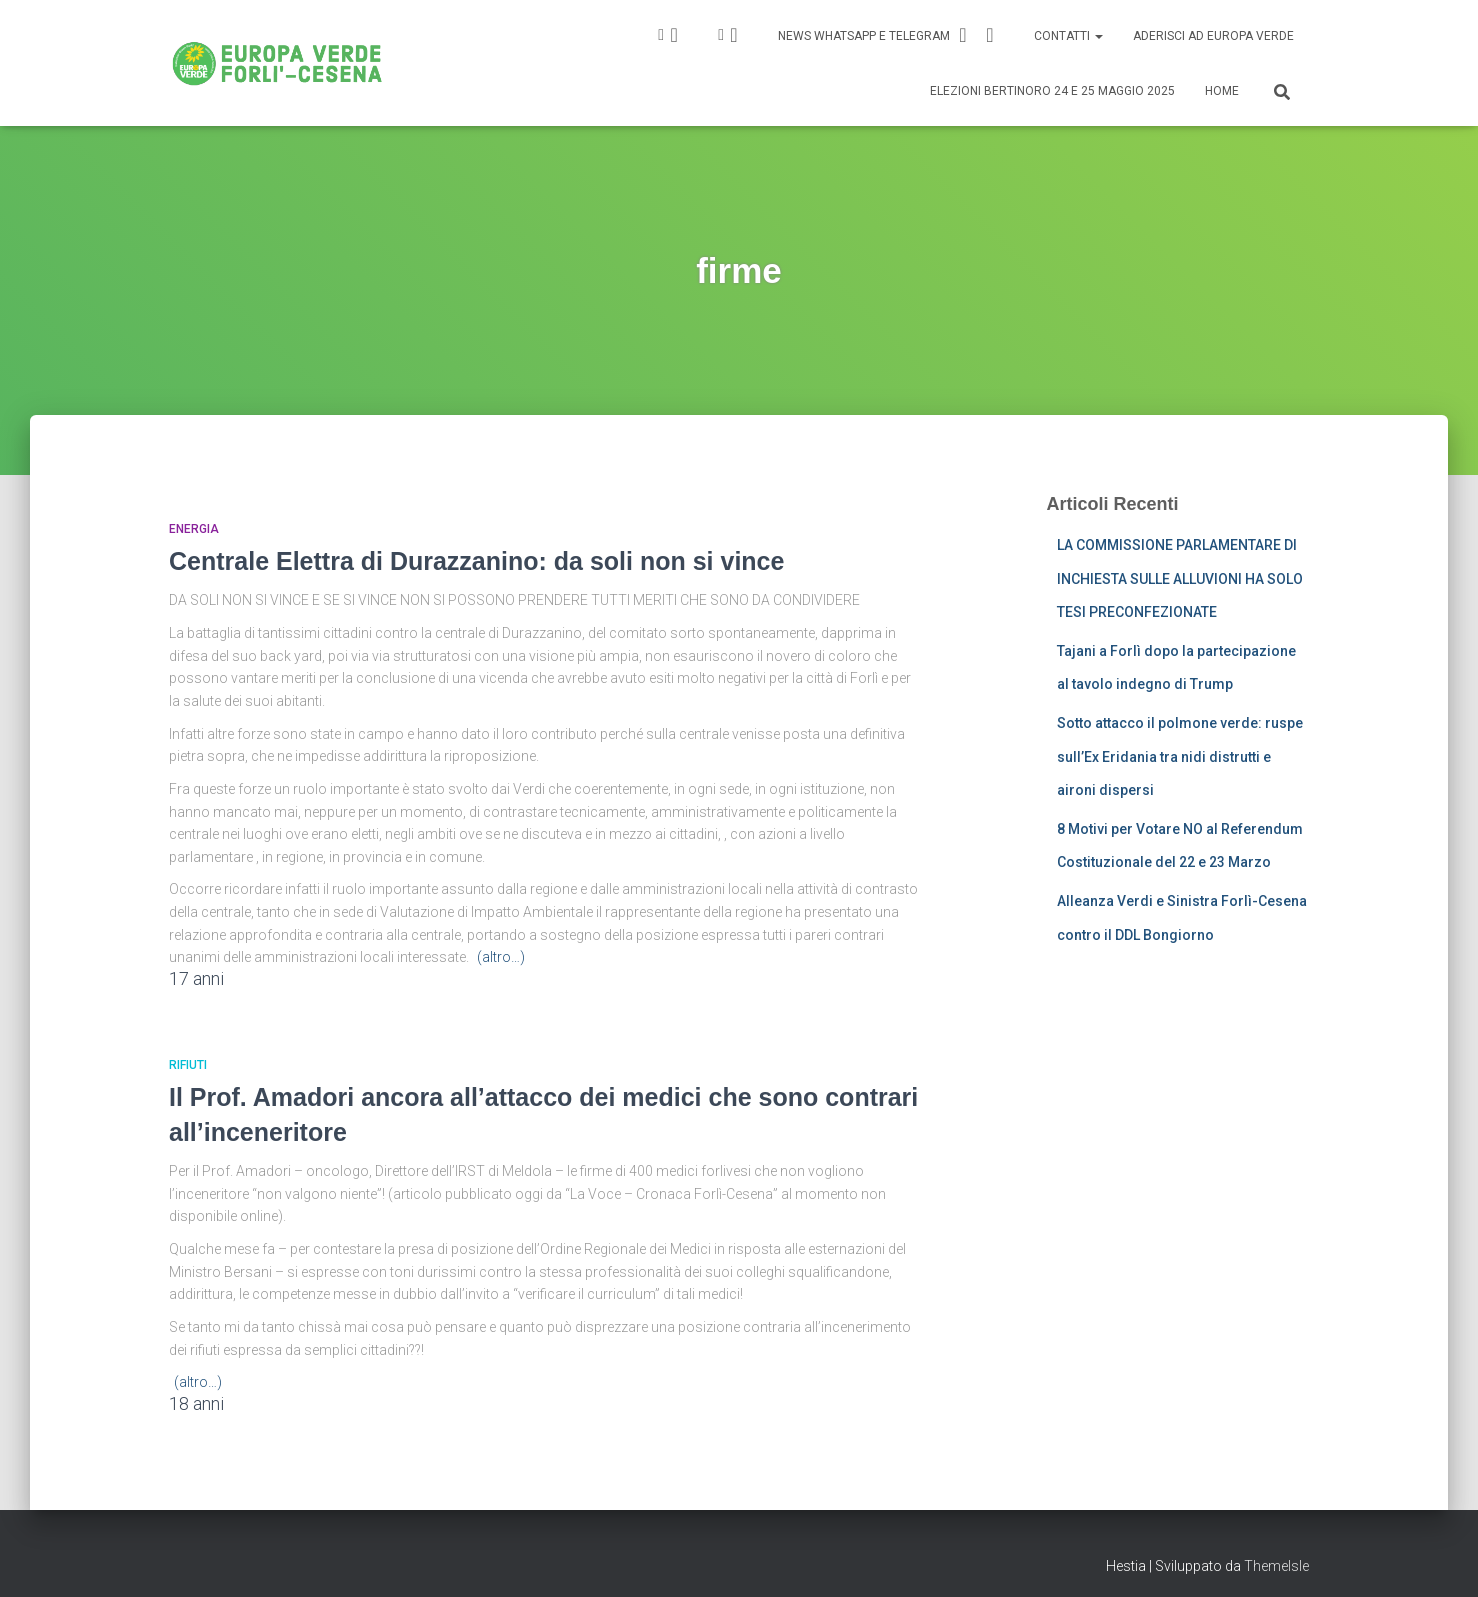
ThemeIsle (1276, 1566)
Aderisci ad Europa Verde (1213, 36)
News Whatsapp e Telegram (889, 35)
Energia (194, 529)
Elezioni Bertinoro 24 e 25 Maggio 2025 (1052, 91)
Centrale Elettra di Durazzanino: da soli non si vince (476, 561)
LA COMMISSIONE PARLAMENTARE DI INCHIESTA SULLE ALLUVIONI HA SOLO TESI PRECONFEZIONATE (1180, 578)
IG (674, 35)
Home (1222, 91)
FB (734, 35)
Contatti (1068, 36)
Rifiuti (188, 1065)
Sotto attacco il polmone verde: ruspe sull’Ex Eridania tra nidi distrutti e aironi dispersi (1180, 756)
